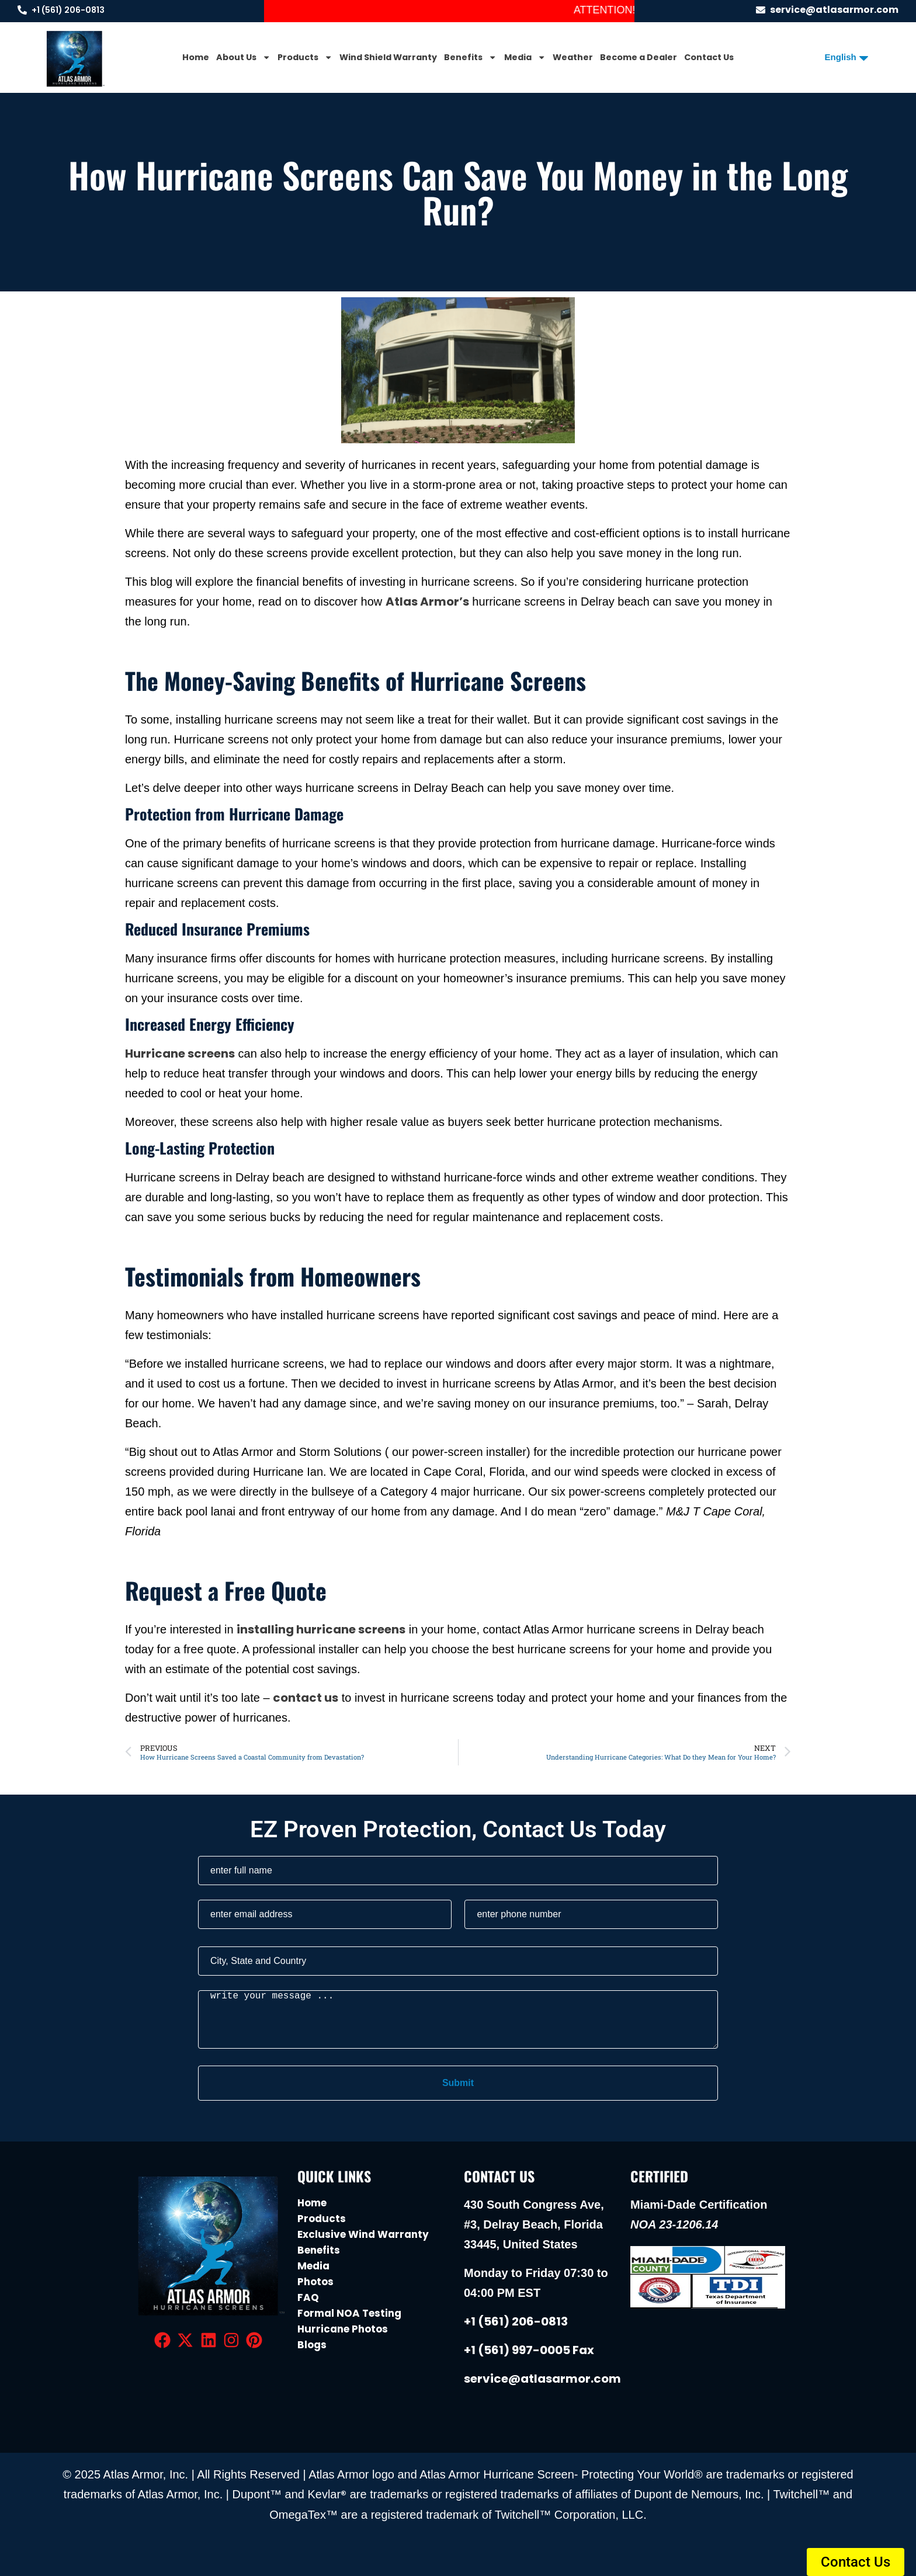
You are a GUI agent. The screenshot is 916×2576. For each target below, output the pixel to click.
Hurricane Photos (342, 2329)
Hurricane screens (180, 1053)
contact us (305, 1697)
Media (525, 57)
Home (195, 57)
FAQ (308, 2297)
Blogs (312, 2345)
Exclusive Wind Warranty (363, 2234)
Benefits (470, 57)
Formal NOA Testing (349, 2313)
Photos (315, 2282)
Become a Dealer (638, 57)
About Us (243, 57)
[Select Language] (842, 57)
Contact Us (709, 57)
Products (304, 57)
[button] (855, 2562)
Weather (573, 57)
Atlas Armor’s (427, 601)
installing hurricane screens (321, 1629)
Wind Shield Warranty (388, 57)
